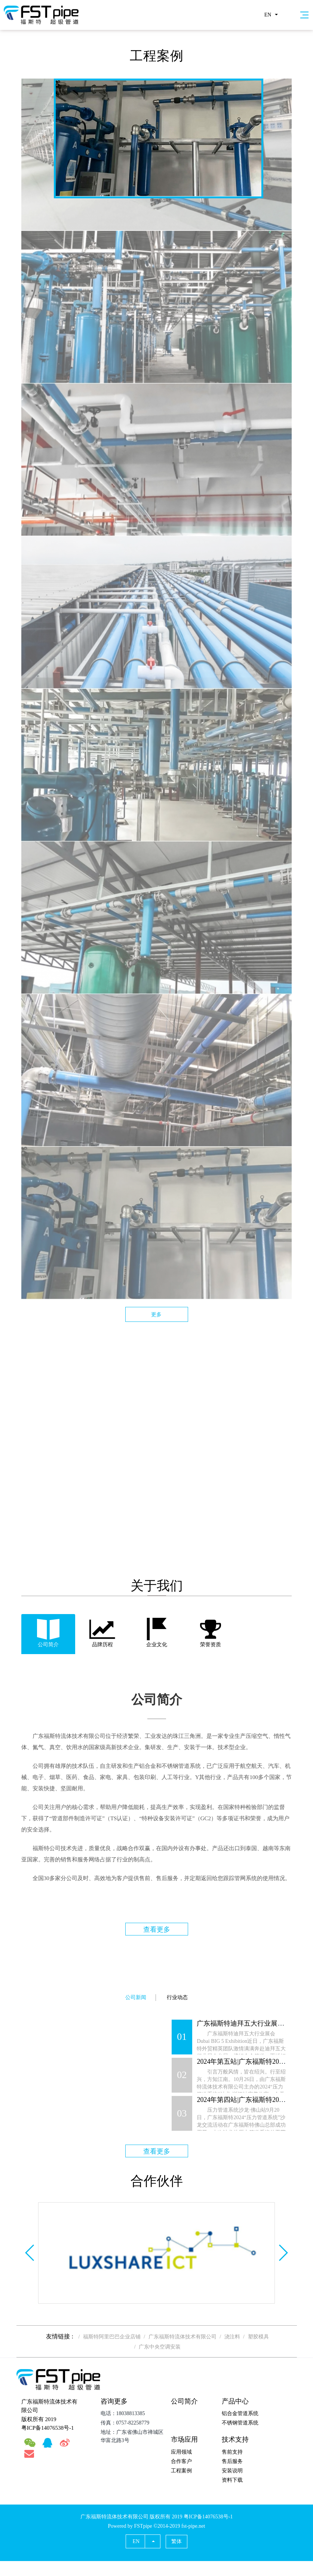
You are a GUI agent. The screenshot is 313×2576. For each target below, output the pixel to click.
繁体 (176, 2541)
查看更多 (156, 1929)
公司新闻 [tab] (135, 1997)
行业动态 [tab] (177, 1997)
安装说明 (232, 2470)
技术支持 (235, 2439)
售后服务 (232, 2461)
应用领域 (181, 2452)
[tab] (48, 1634)
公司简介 (184, 2401)
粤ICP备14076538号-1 (47, 2428)
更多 (156, 1314)
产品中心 (235, 2401)
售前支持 (232, 2452)
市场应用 (184, 2439)
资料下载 (232, 2480)
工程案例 (181, 2470)
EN (267, 15)
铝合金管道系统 (240, 2413)
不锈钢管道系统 (240, 2423)
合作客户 (181, 2461)
